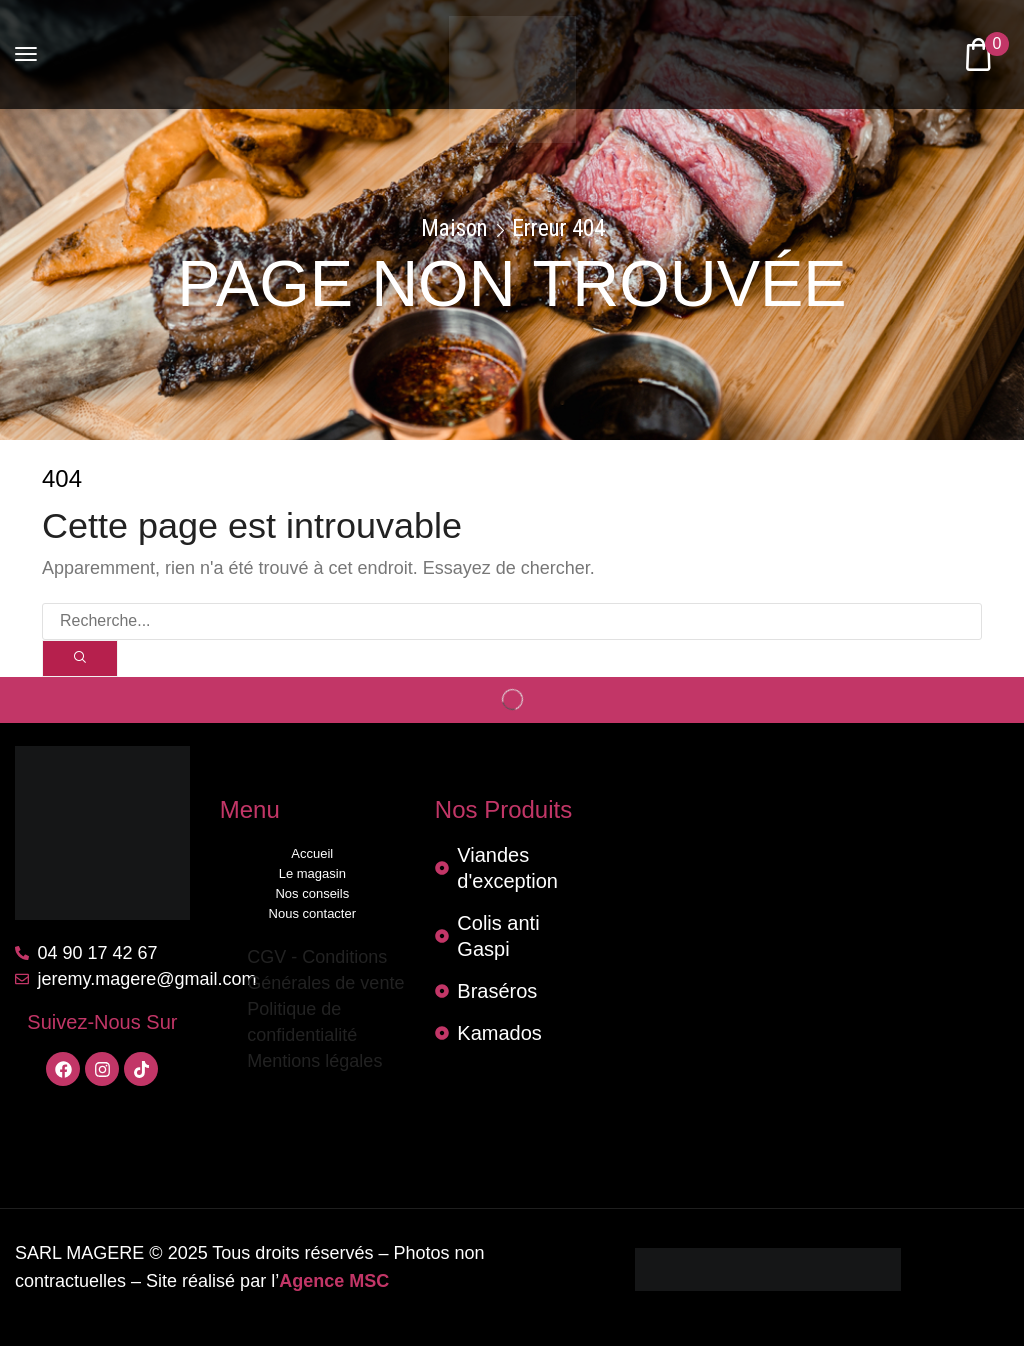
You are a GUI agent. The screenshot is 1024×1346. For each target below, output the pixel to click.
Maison (454, 229)
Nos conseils (312, 893)
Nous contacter (312, 913)
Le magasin (312, 873)
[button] (26, 54)
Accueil (312, 853)
